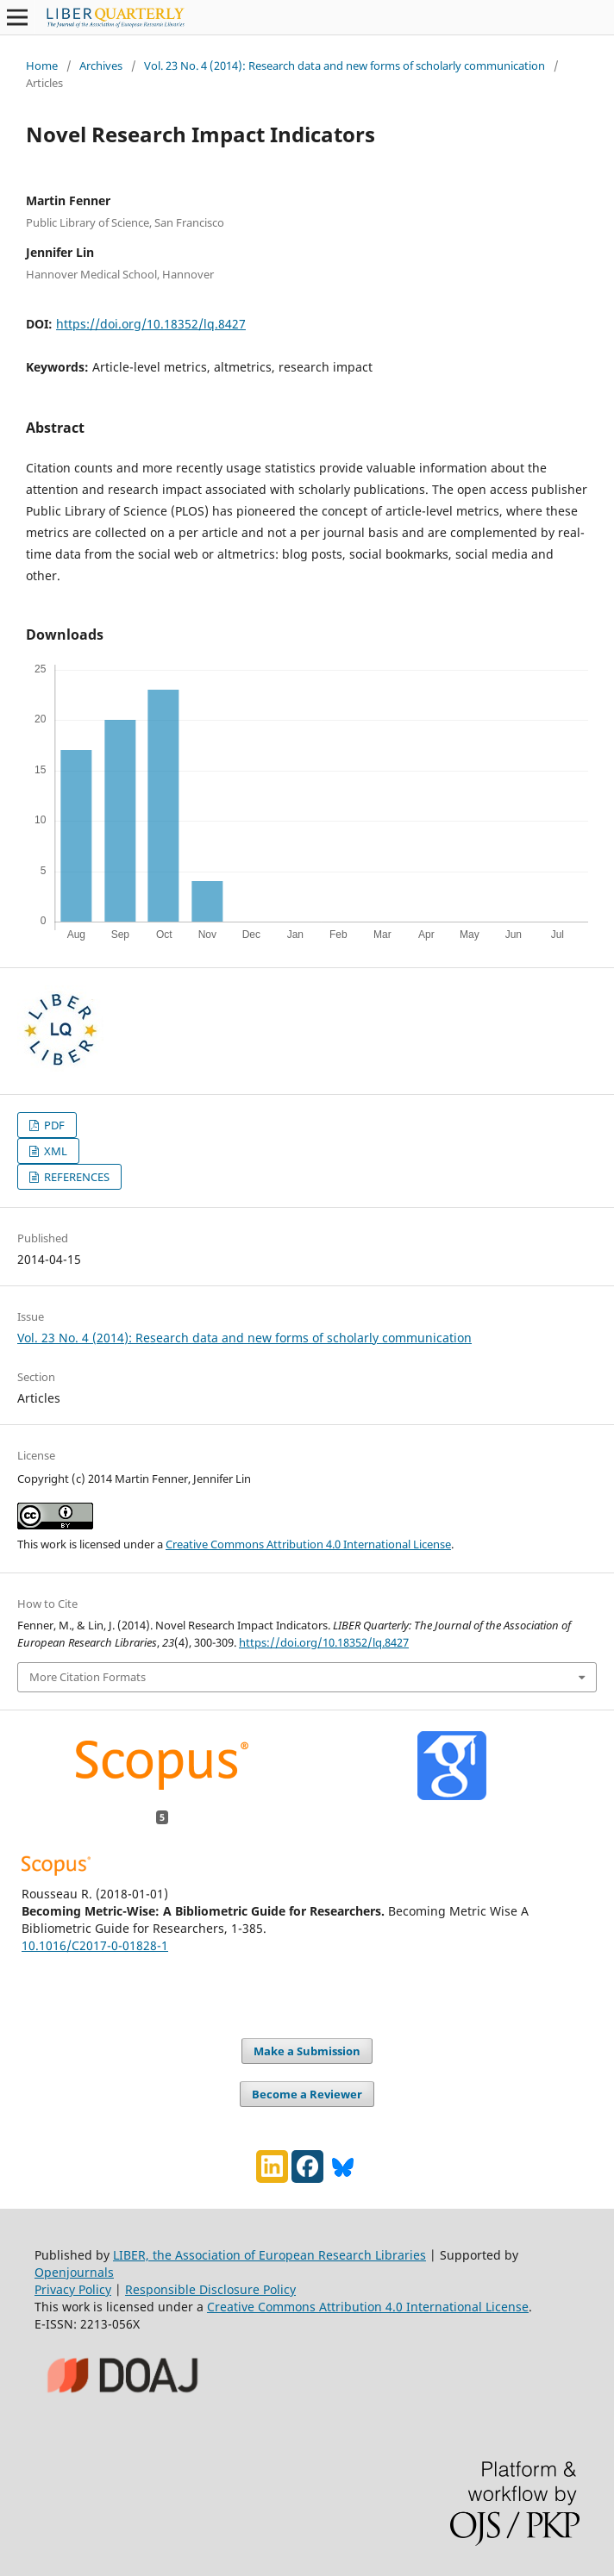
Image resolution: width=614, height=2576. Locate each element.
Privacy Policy (72, 2289)
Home (42, 65)
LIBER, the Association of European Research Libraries (269, 2255)
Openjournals (74, 2272)
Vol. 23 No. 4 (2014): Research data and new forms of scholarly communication (344, 65)
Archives (100, 65)
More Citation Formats (87, 1677)
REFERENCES (75, 1177)
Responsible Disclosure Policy (210, 2289)
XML (54, 1151)
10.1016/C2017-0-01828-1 (95, 1945)
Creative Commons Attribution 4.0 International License (308, 1544)
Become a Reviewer (307, 2094)
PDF (53, 1125)
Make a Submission (307, 2051)
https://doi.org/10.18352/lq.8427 (151, 324)
